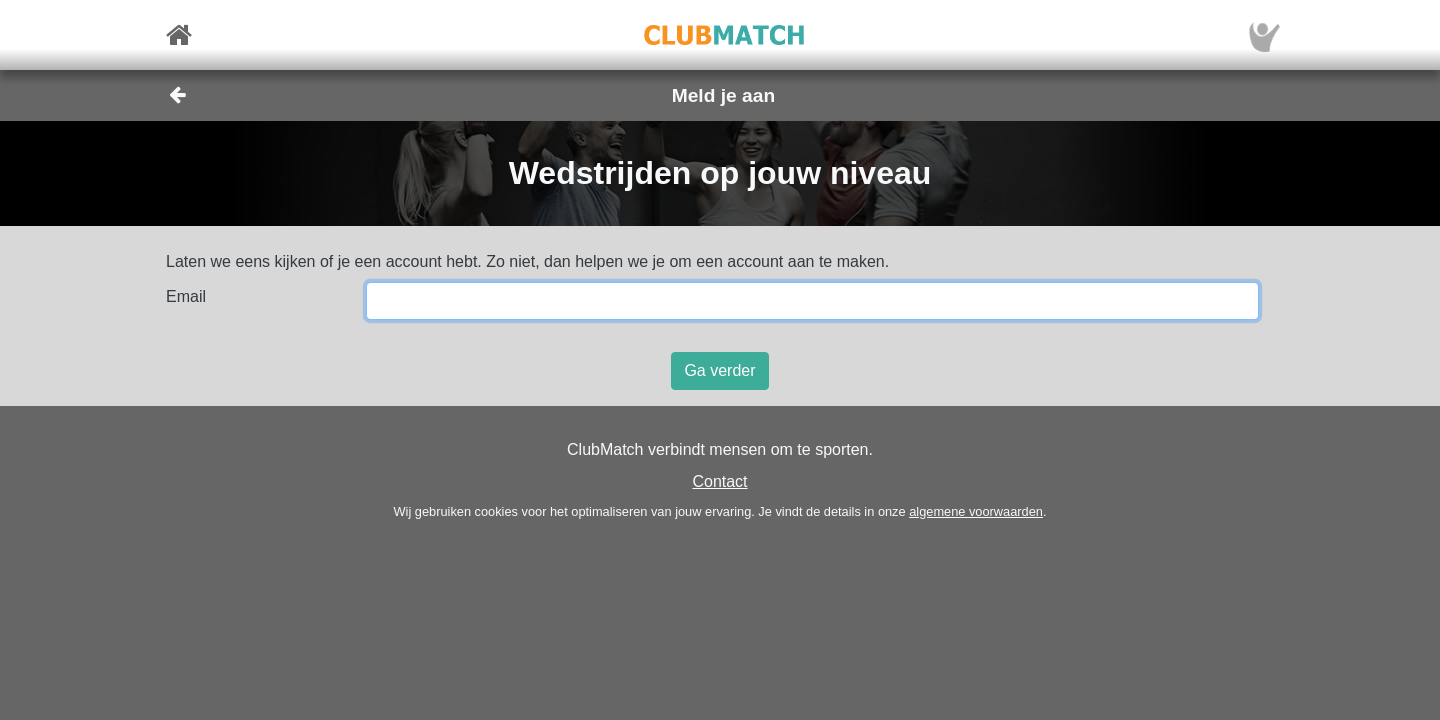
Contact (719, 481)
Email (186, 296)
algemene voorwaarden (976, 511)
